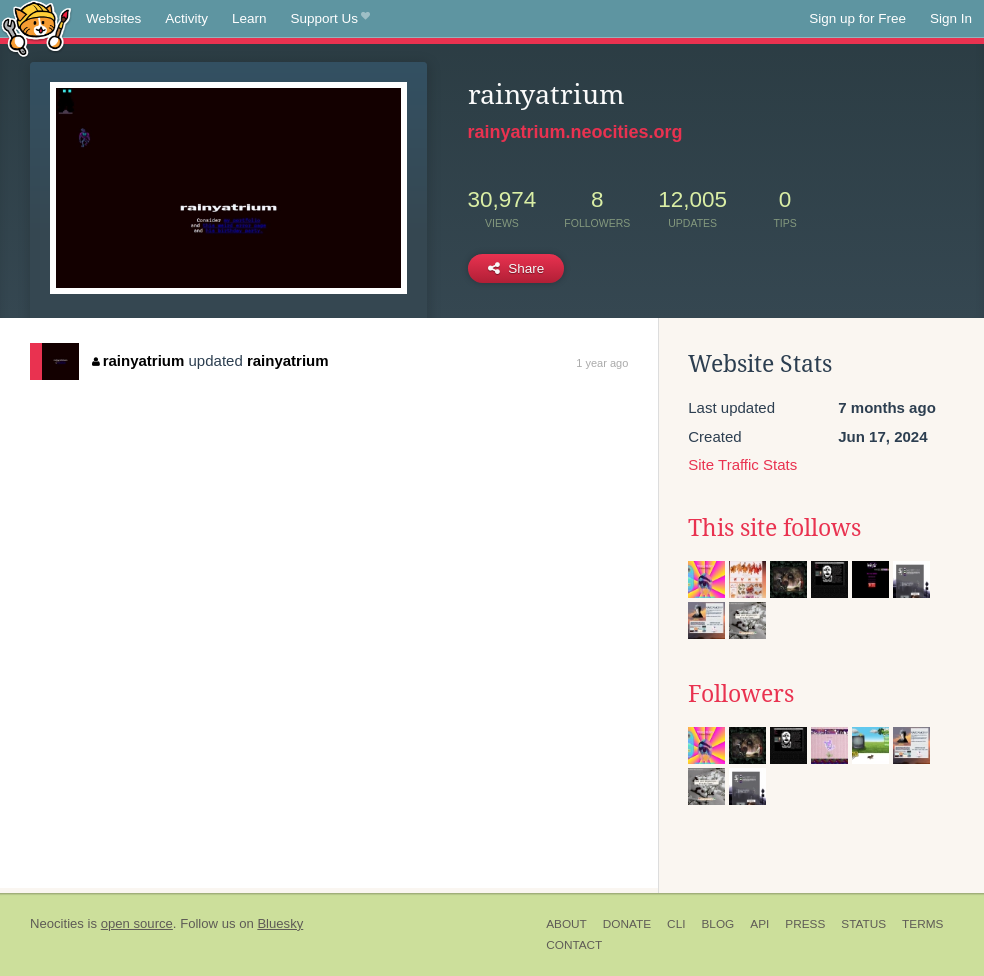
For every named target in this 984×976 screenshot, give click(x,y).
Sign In (951, 18)
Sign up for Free (857, 18)
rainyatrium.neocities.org (575, 132)
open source (137, 923)
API (759, 924)
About (566, 924)
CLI (676, 924)
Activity (186, 18)
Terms (922, 924)
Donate (627, 924)
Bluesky (280, 923)
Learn (249, 18)
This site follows (774, 528)
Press (805, 924)
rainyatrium (138, 360)
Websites (113, 18)
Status (863, 924)
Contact (574, 945)
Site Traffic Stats (742, 464)
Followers (741, 694)
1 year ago (602, 363)
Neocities (57, 923)
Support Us (330, 19)
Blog (717, 924)
